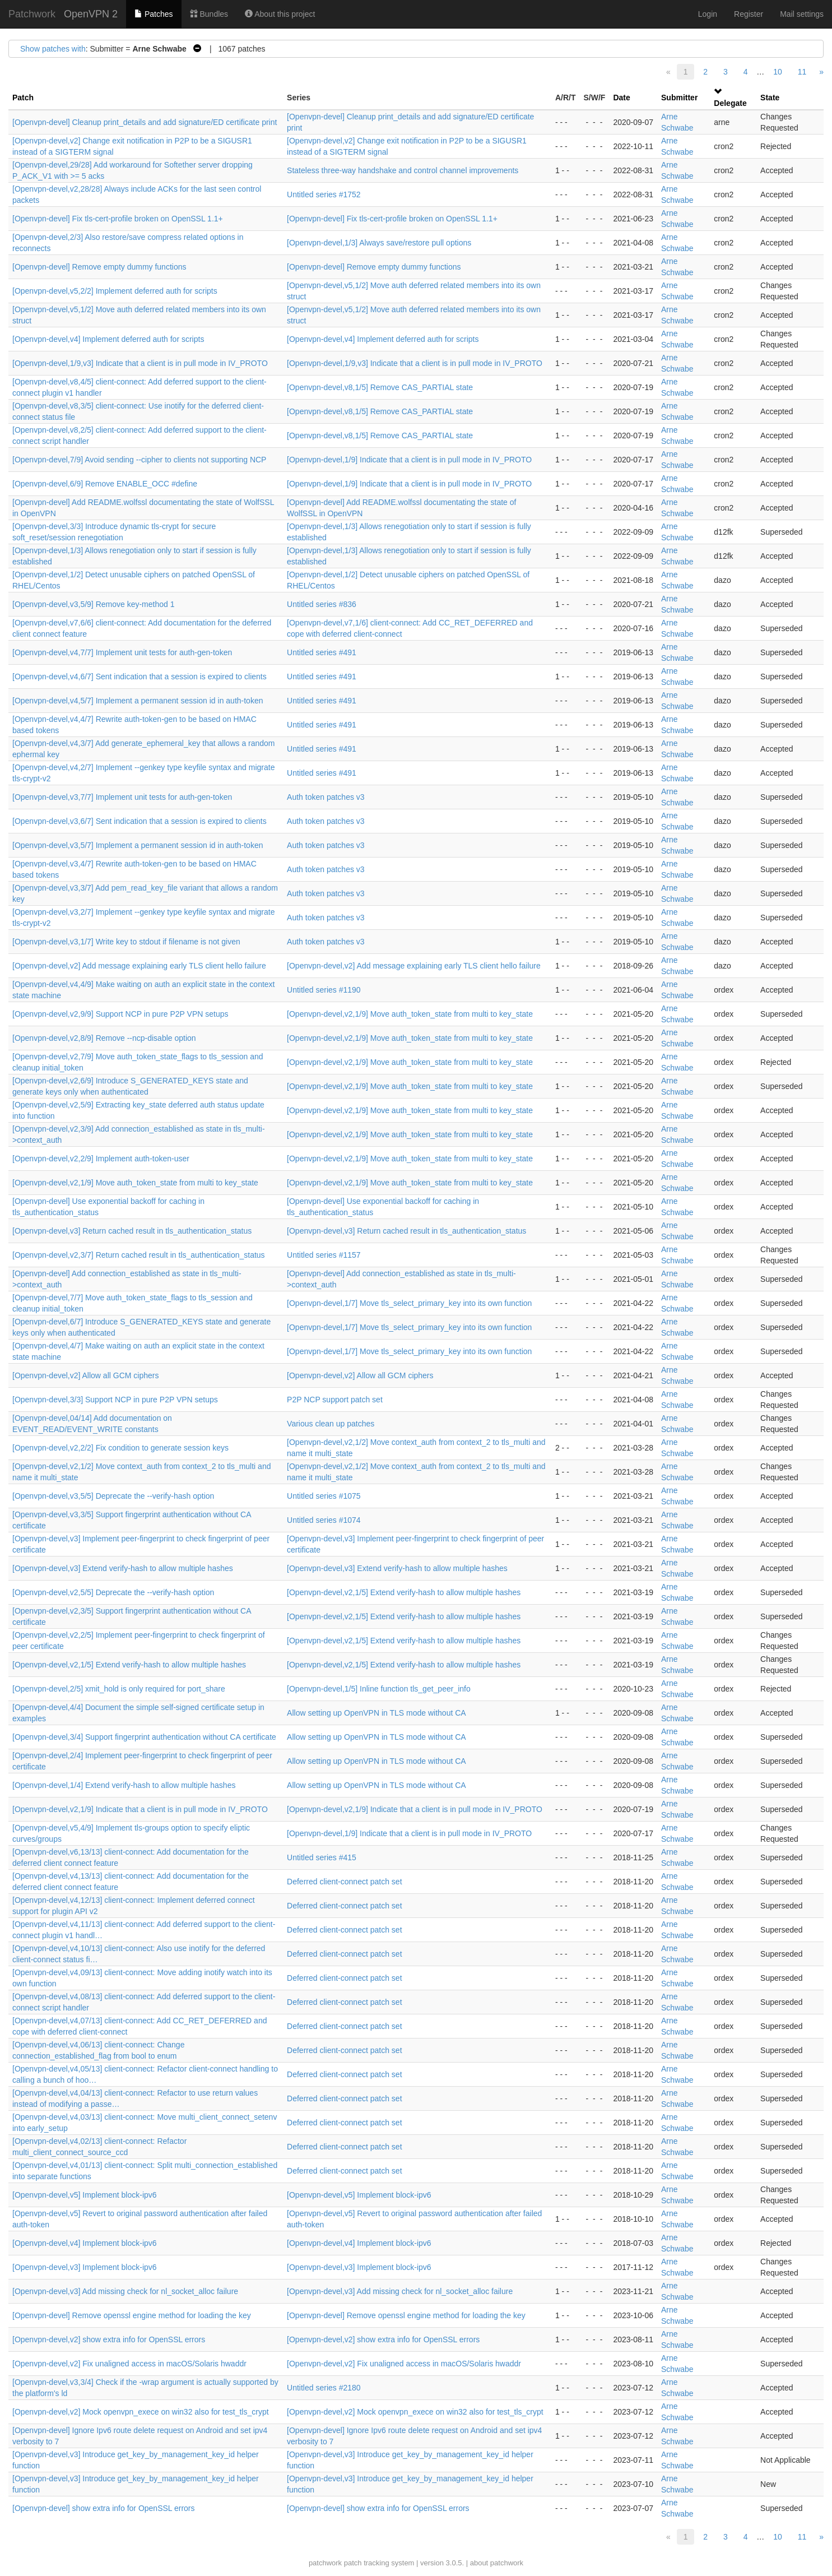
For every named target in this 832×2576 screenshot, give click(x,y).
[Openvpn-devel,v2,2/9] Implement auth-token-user (100, 1158)
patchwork (325, 2563)
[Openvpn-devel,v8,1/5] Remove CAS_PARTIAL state (380, 387)
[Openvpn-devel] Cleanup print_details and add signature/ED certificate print (144, 122)
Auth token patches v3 (326, 797)
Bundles (209, 14)
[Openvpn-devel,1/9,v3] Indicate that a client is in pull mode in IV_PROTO (140, 363)
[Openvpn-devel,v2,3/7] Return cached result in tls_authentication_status (138, 1254)
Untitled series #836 (321, 604)
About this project (280, 14)
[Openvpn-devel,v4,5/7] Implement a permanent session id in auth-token (137, 700)
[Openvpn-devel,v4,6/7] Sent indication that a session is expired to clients (139, 676)
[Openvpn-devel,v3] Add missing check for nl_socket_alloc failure (125, 2291)
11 (802, 71)
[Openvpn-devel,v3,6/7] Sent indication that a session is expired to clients (139, 821)
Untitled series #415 (321, 1857)
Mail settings (802, 14)
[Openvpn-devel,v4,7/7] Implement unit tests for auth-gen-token (122, 652)
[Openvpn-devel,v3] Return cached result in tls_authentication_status (132, 1230)
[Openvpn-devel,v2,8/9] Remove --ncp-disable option (104, 1038)
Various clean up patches (330, 1423)
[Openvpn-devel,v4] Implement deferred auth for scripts (108, 339)
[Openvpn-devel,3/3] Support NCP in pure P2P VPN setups (115, 1399)
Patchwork (31, 14)
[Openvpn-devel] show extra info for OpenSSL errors (103, 2508)
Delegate (730, 103)
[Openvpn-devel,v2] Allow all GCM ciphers (85, 1375)
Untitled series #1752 (324, 194)
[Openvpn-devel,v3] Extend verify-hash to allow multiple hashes (122, 1568)
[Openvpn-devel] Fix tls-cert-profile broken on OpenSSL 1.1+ (117, 218)
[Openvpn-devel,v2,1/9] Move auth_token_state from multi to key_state (410, 1013)
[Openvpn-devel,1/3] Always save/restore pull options (379, 242)
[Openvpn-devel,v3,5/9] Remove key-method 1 (93, 604)
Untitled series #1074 (324, 1520)
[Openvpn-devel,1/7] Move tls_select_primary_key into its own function (409, 1303)
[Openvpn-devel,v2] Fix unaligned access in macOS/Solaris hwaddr (129, 2363)
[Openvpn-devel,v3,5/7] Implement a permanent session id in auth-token (137, 845)
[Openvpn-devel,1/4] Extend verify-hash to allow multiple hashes (123, 1785)
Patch (23, 97)
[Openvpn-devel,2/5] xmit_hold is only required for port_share (118, 1688)
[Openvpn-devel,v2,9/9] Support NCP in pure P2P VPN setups (120, 1013)
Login (707, 14)
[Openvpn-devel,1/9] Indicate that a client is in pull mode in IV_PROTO (409, 459)
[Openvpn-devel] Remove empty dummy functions (99, 266)
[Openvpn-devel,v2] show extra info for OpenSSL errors (108, 2339)
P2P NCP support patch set (335, 1399)
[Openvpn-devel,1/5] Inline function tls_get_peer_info (379, 1688)
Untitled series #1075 (324, 1495)
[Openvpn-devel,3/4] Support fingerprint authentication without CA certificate (144, 1736)
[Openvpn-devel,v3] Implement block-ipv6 (84, 2267)
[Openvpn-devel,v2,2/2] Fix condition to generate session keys (120, 1447)
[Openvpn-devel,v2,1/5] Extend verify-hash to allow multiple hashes (403, 1592)
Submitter (679, 97)
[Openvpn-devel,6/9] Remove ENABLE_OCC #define (104, 483)
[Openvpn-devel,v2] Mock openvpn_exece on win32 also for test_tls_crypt (140, 2411)
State (769, 97)
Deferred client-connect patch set (344, 1881)
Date (621, 97)
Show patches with (53, 48)
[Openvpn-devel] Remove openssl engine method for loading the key (131, 2315)
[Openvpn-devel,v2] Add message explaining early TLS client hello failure (139, 965)
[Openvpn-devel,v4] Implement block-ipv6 (84, 2243)
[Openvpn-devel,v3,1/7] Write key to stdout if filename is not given (126, 941)
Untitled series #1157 (324, 1254)
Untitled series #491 (321, 652)
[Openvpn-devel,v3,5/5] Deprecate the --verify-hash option (113, 1495)
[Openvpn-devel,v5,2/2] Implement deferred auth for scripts (114, 290)
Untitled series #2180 (324, 2387)
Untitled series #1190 (324, 989)
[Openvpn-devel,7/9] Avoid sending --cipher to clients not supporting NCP (139, 459)
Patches (153, 14)
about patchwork (496, 2563)
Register (748, 14)
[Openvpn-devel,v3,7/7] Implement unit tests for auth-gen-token (122, 797)
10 (777, 71)
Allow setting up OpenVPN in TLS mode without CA (376, 1712)
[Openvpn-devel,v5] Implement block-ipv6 (84, 2194)
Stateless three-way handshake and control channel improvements (402, 170)
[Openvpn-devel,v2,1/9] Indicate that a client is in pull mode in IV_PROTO (140, 1809)
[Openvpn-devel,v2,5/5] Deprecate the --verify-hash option (113, 1592)
